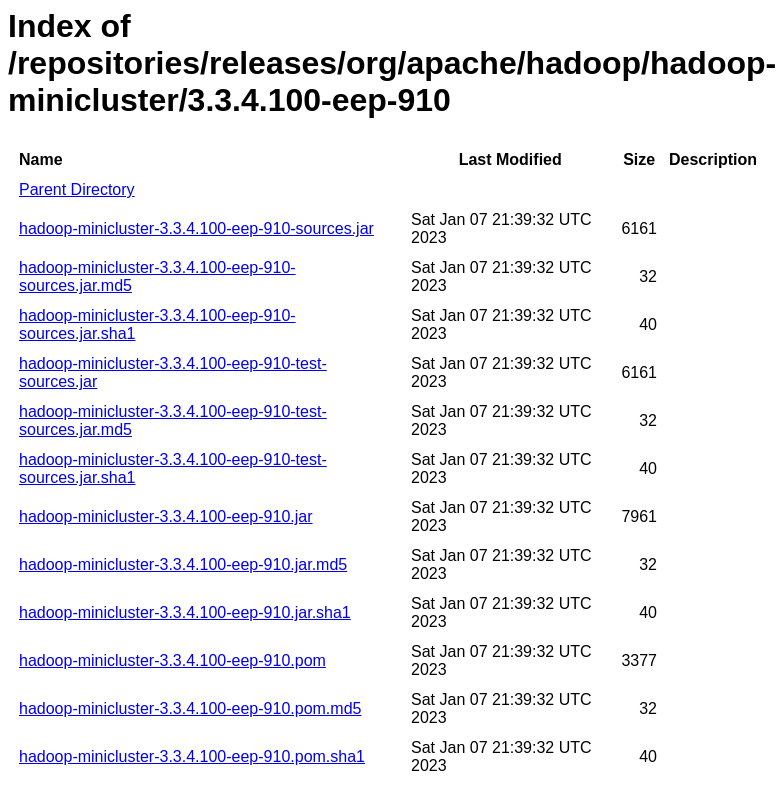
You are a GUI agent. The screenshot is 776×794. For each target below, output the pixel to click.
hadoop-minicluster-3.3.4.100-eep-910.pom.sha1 (192, 756)
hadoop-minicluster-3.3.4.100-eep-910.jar (166, 516)
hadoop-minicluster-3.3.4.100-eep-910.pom (172, 660)
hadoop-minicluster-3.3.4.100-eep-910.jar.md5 (183, 564)
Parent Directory (77, 189)
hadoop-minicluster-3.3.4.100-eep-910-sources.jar (196, 228)
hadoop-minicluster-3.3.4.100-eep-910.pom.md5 (190, 708)
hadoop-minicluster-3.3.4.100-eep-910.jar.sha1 (185, 612)
